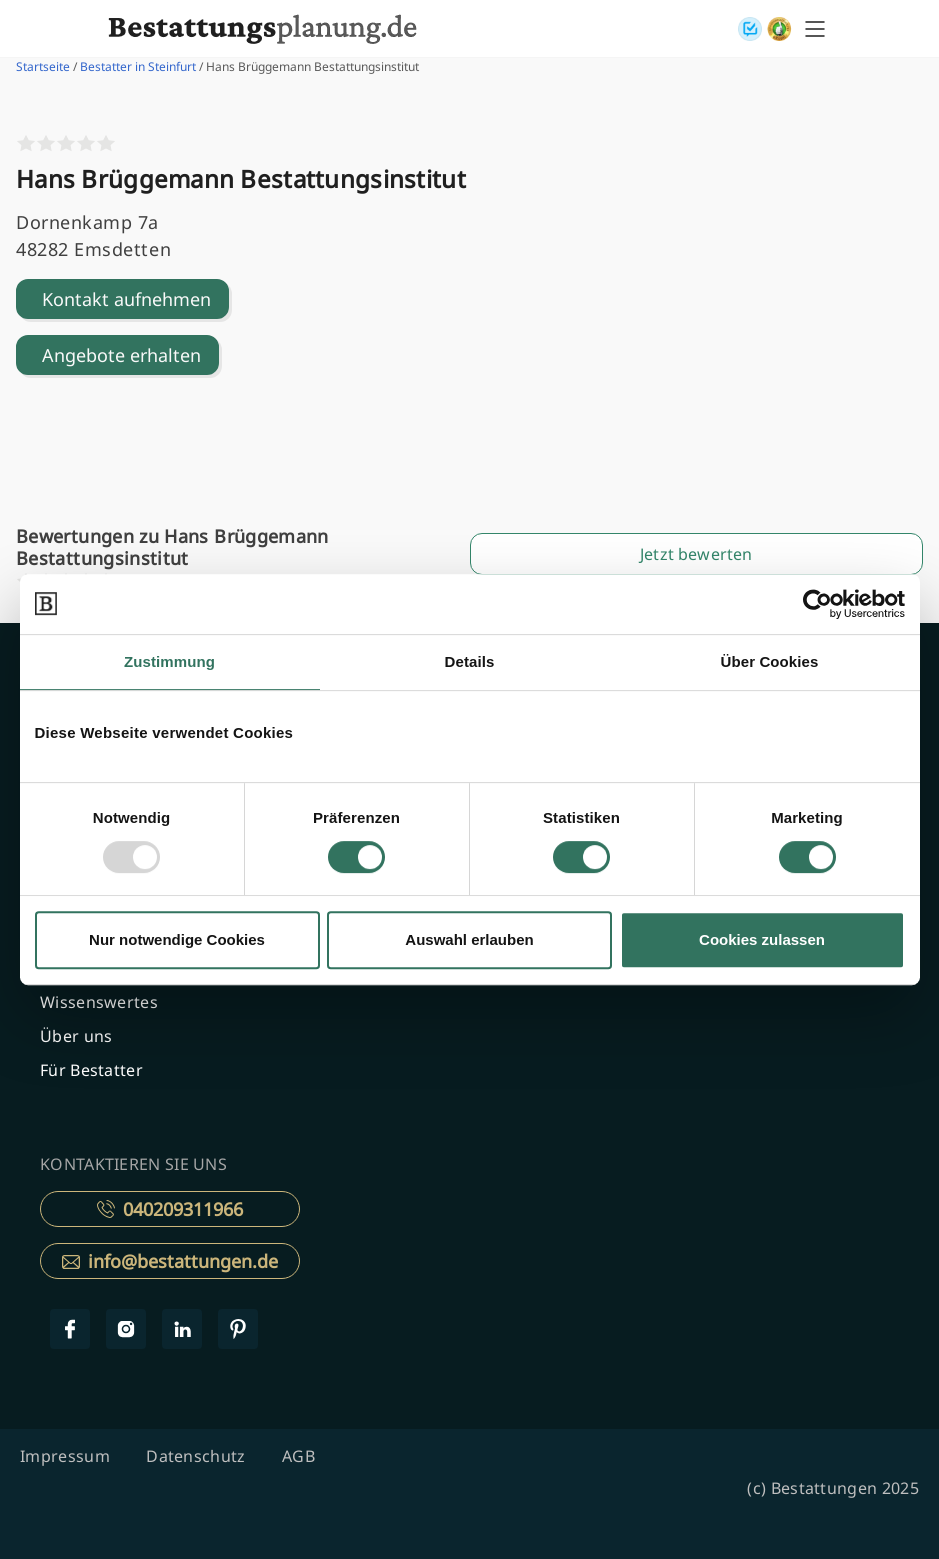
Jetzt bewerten (696, 554)
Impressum (65, 1456)
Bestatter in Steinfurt (138, 66)
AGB (298, 1456)
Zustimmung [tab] (169, 661)
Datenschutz (196, 1456)
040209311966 (170, 1209)
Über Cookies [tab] (770, 661)
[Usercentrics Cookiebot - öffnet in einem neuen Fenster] (817, 604)
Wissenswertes (99, 1002)
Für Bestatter (91, 1070)
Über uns (76, 1036)
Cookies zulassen (762, 939)
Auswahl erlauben (469, 939)
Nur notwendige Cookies (177, 939)
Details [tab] (470, 661)
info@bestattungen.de (170, 1261)
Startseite (43, 66)
